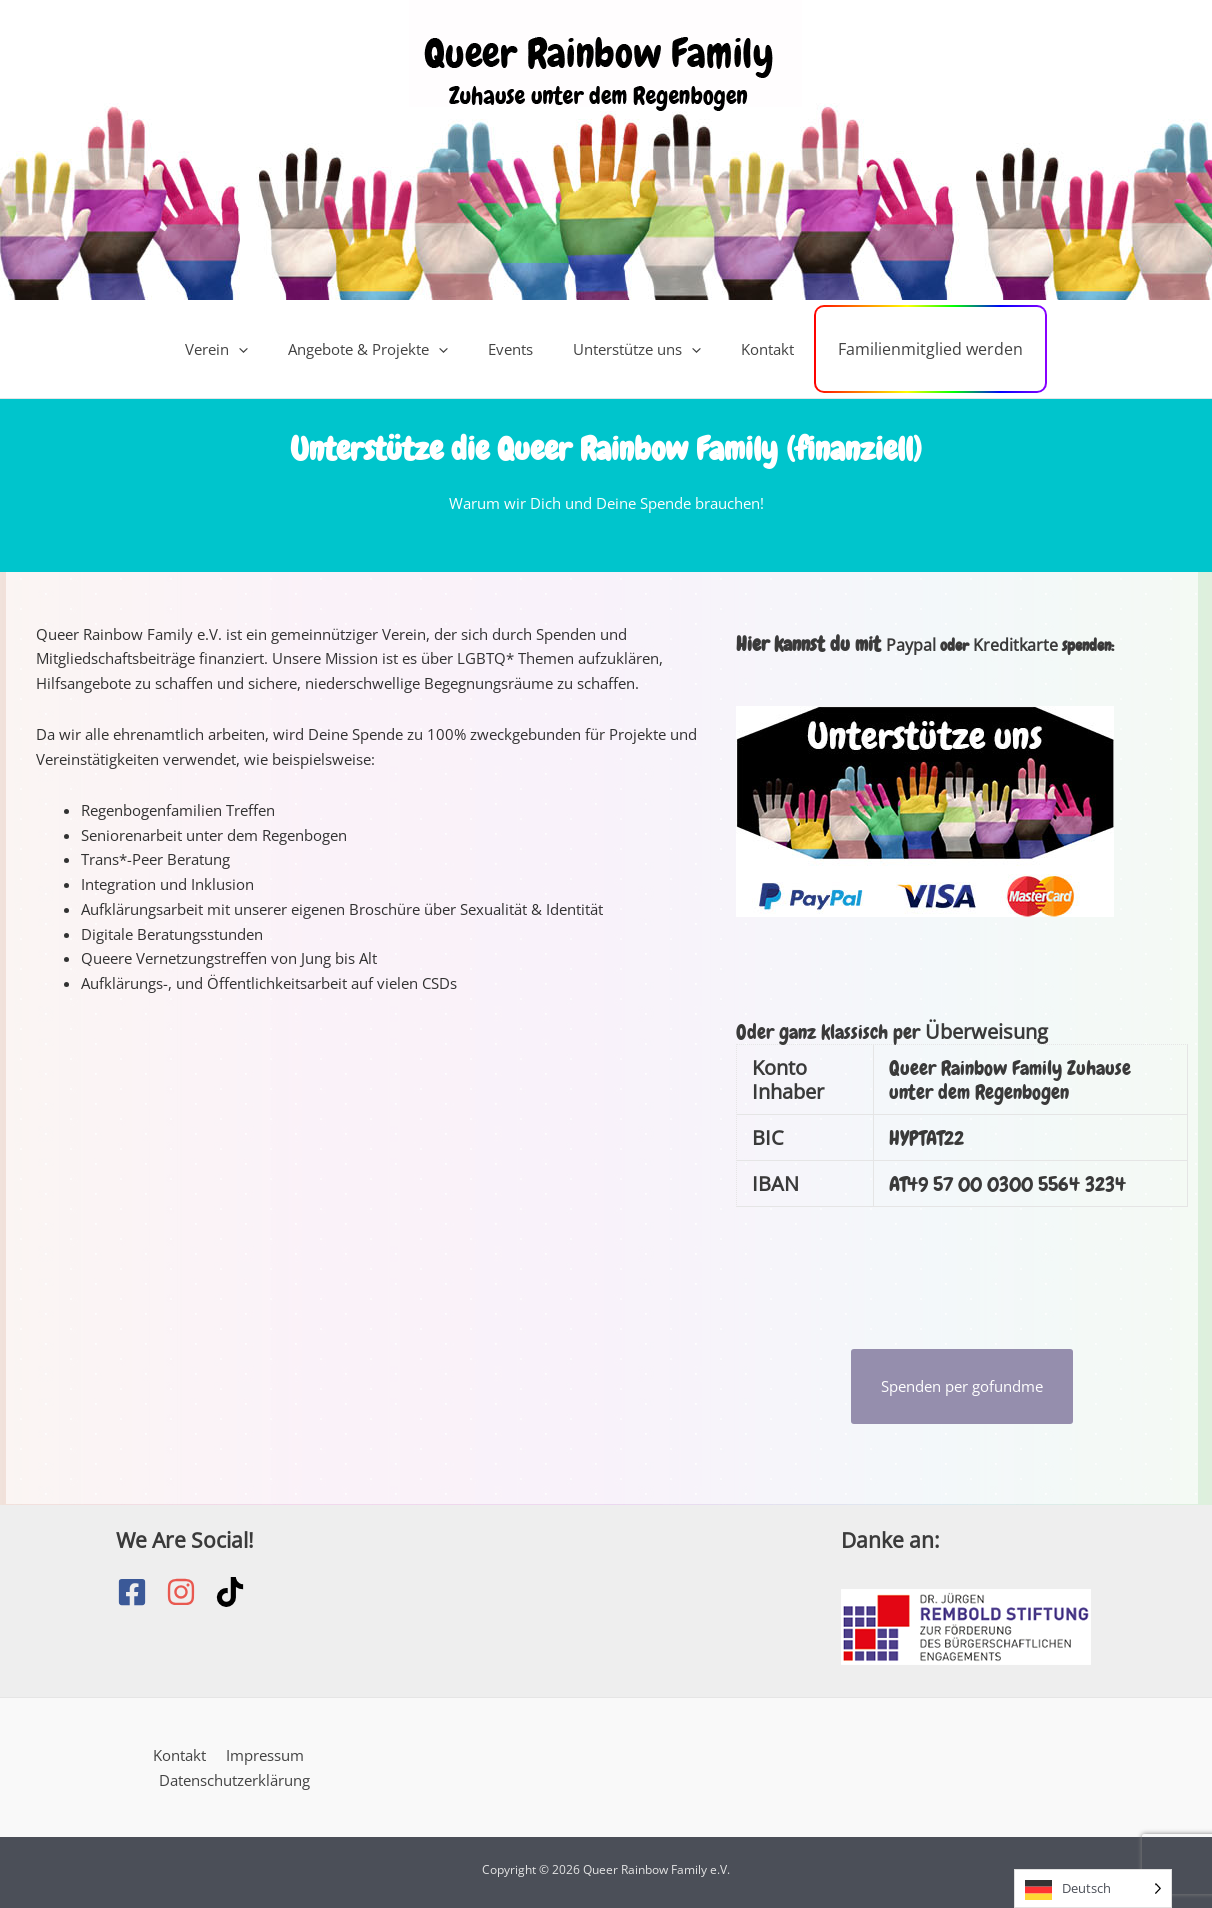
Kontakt (751, 349)
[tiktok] (234, 1592)
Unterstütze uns (631, 349)
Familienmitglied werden (905, 349)
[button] (262, 349)
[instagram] (190, 1592)
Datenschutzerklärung (235, 1779)
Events (514, 349)
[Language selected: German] (1093, 1888)
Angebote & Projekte (382, 349)
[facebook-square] (141, 1592)
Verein (240, 349)
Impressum (262, 1755)
